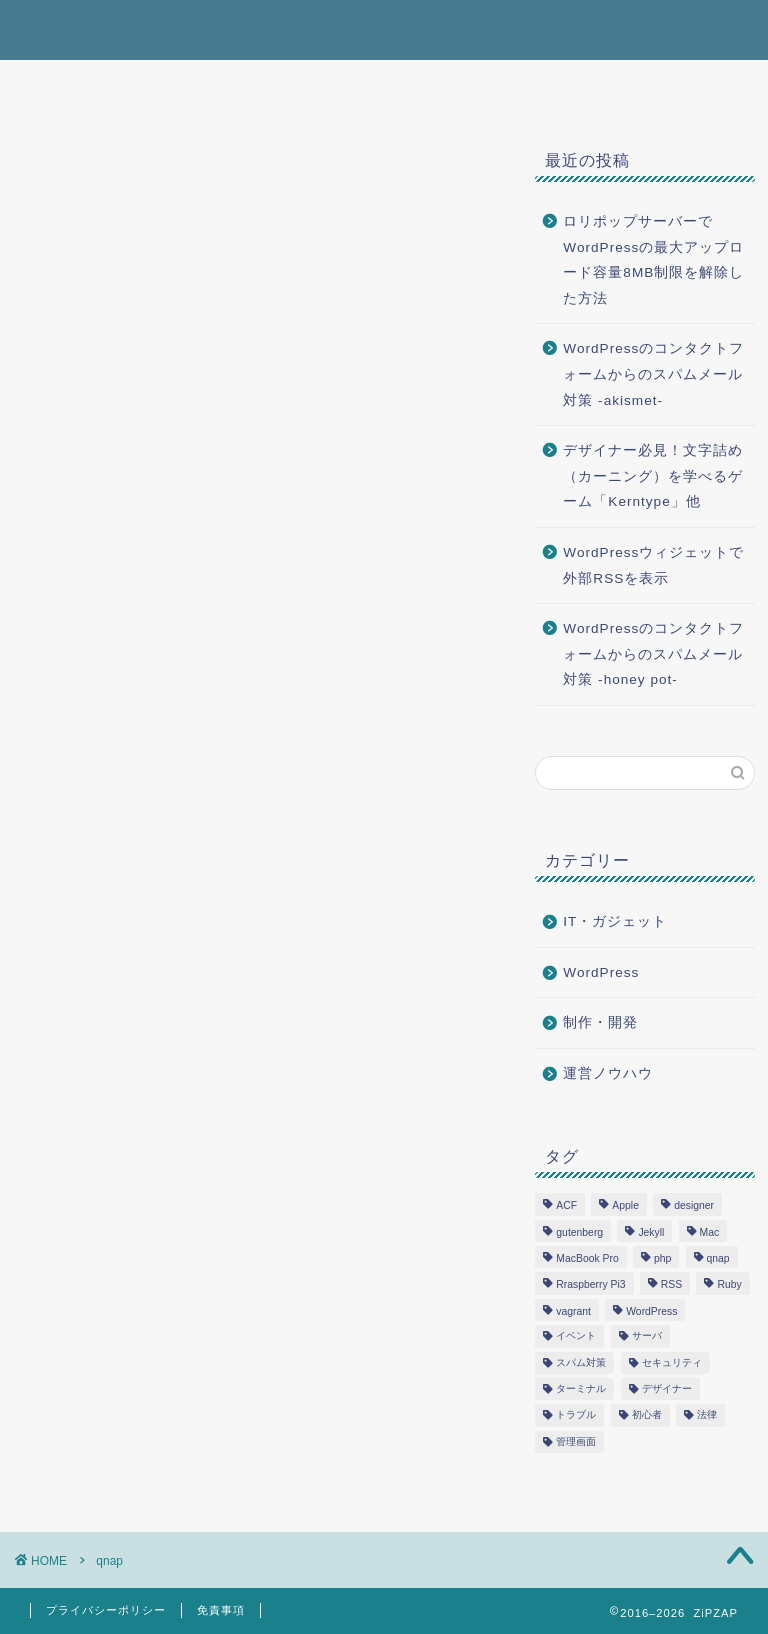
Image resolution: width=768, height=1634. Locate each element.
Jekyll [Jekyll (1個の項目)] (651, 1232)
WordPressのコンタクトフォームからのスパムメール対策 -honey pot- (653, 654)
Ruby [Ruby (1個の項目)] (729, 1285)
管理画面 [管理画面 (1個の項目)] (576, 1441)
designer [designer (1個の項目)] (694, 1206)
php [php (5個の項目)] (662, 1258)
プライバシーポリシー (106, 1610)
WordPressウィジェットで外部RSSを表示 (653, 565)
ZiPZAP (65, 28)
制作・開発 (600, 1022)
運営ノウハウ (608, 1073)
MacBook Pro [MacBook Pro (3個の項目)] (587, 1258)
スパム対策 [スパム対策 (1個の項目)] (581, 1362)
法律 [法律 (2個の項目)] (707, 1415)
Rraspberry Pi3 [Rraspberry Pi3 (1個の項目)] (590, 1285)
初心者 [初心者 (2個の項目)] (647, 1415)
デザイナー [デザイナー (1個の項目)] (667, 1388)
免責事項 (221, 1610)
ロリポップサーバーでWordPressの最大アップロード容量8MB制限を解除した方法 (653, 260)
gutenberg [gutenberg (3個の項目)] (579, 1232)
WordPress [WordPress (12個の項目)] (651, 1311)
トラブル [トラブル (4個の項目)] (576, 1415)
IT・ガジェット (615, 921)
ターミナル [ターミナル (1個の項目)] (581, 1388)
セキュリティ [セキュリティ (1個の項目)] (672, 1362)
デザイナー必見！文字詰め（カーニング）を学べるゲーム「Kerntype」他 (653, 476)
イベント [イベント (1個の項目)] (576, 1336)
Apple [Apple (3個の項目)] (625, 1206)
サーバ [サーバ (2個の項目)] (647, 1336)
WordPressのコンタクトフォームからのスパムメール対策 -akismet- (653, 374)
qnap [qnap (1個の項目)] (718, 1258)
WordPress (601, 972)
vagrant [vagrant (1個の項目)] (573, 1311)
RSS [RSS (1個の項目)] (671, 1285)
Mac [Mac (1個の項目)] (710, 1232)
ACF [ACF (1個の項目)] (566, 1206)
